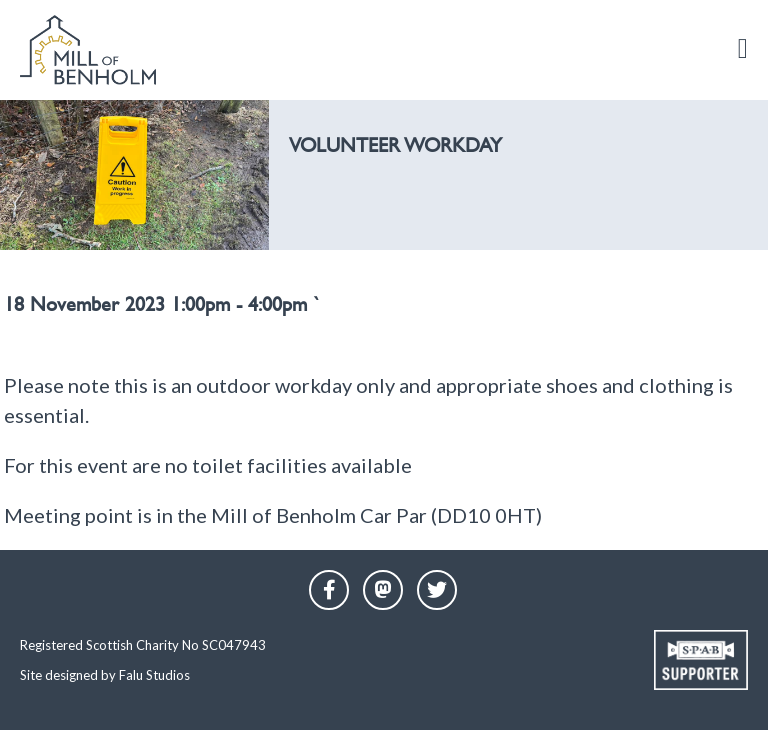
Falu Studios (154, 675)
